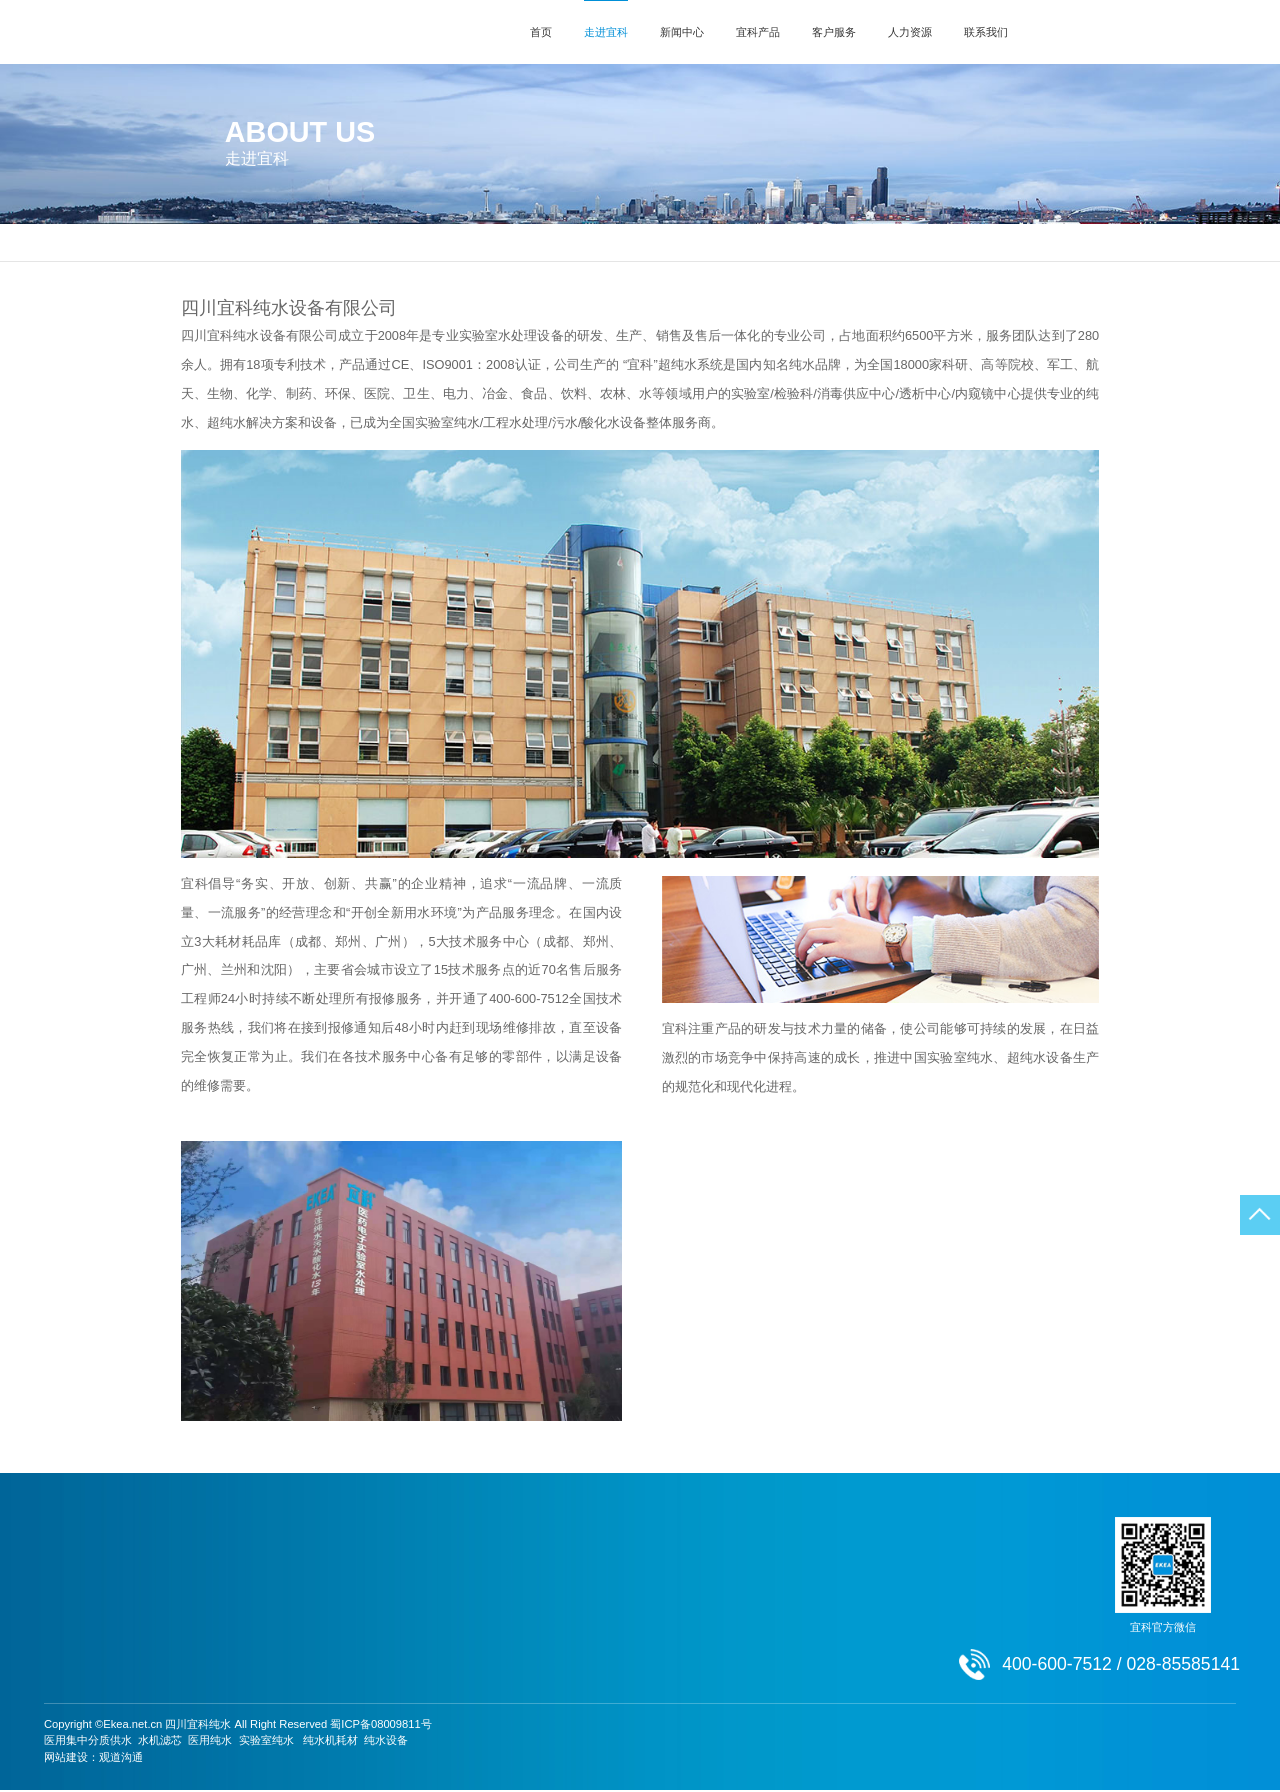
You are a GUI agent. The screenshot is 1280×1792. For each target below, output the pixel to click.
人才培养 (638, 1580)
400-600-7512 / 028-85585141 (1181, 31)
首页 (541, 32)
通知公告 (209, 1580)
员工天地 (638, 1647)
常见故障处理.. (509, 1624)
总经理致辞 (602, 242)
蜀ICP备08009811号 (380, 1726)
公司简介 (523, 242)
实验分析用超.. (366, 1557)
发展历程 (683, 242)
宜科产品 (758, 32)
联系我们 (986, 32)
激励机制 (638, 1602)
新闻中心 (682, 32)
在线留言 (781, 1580)
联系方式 (781, 1557)
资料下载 (495, 1602)
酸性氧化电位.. (366, 1647)
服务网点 (495, 1557)
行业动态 (209, 1602)
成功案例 (209, 1624)
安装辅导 (495, 1580)
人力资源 (910, 32)
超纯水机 (352, 1580)
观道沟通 (121, 1759)
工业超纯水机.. (366, 1624)
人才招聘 (638, 1669)
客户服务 (834, 32)
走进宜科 (606, 32)
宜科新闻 (209, 1557)
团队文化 (638, 1624)
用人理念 (638, 1557)
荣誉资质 (757, 242)
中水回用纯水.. (366, 1602)
